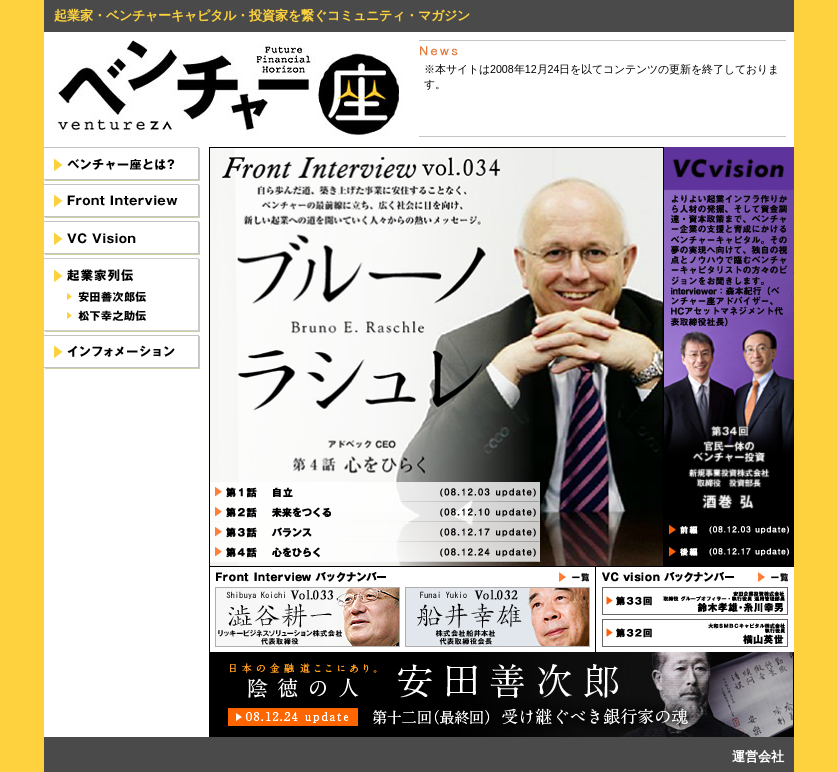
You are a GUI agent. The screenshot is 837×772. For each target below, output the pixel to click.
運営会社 (758, 756)
